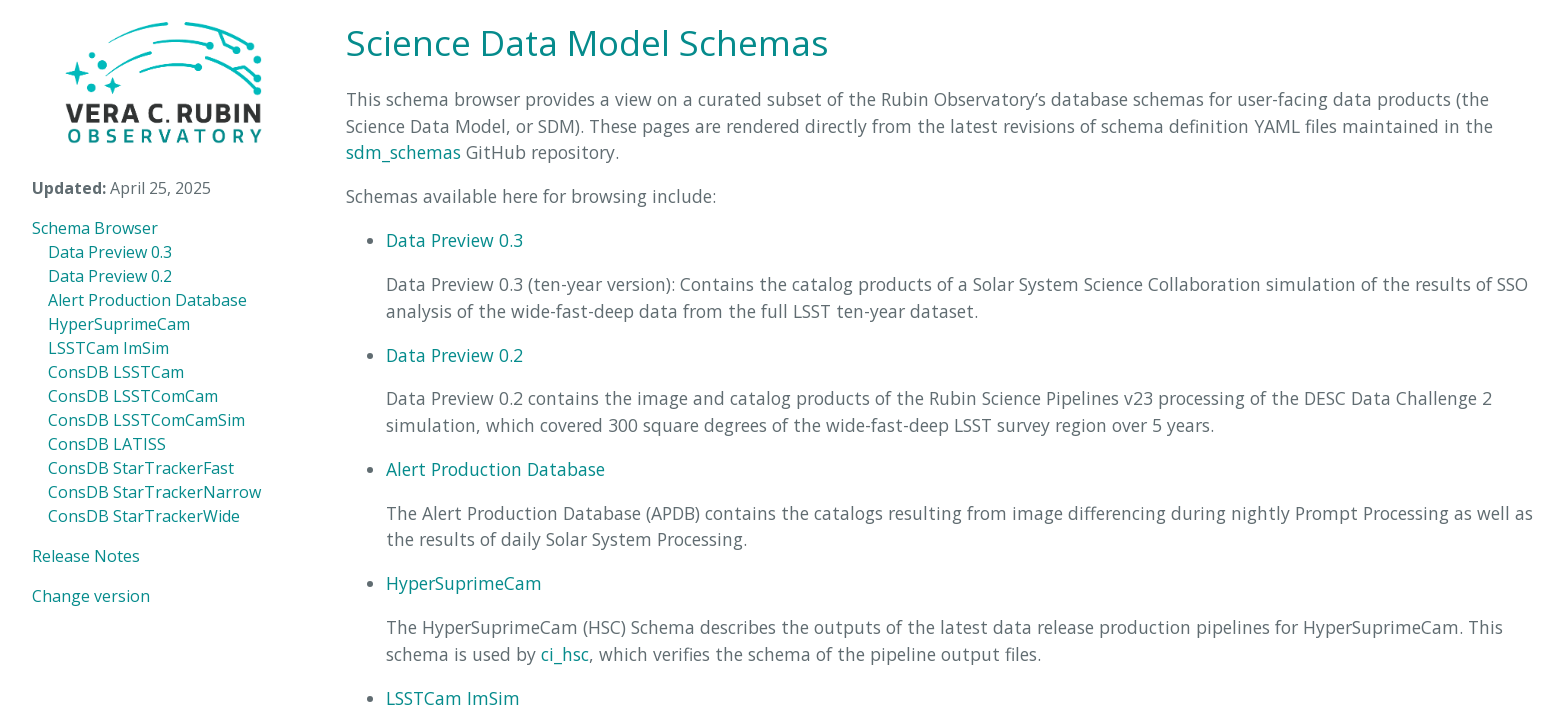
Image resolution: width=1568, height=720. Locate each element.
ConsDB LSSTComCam (133, 396)
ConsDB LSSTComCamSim (146, 420)
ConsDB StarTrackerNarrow (154, 492)
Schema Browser (95, 228)
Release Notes (86, 556)
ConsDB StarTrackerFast (141, 468)
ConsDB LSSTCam (116, 372)
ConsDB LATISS (107, 444)
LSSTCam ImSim (108, 348)
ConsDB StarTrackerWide (144, 516)
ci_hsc (565, 654)
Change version (91, 596)
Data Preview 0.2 (110, 276)
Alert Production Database (147, 300)
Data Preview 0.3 (110, 252)
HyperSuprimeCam (119, 324)
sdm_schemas (403, 152)
